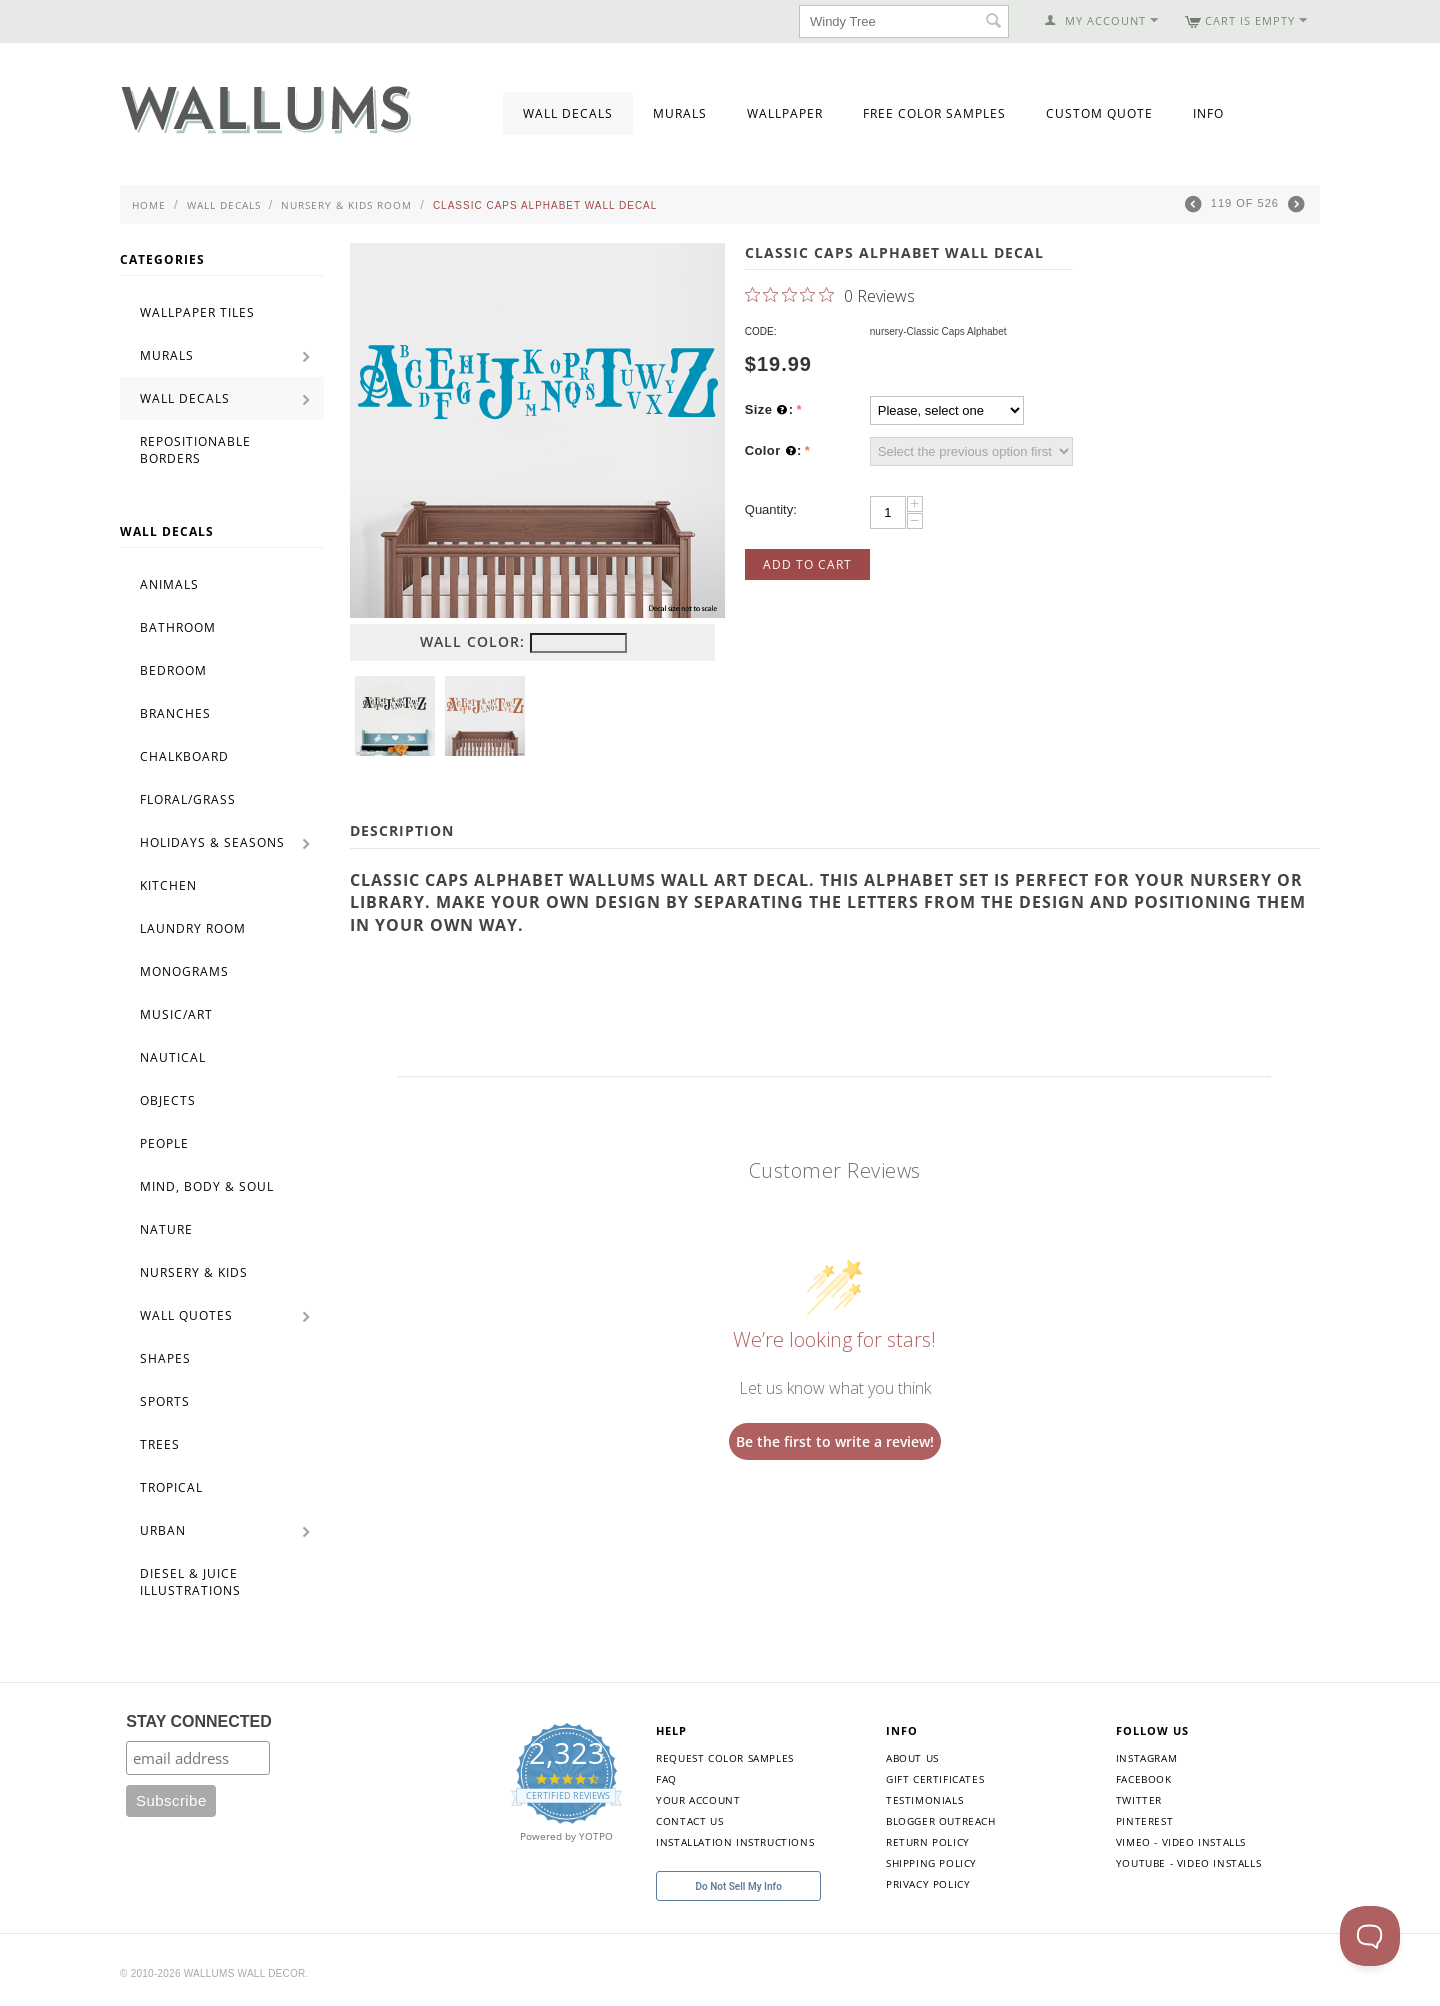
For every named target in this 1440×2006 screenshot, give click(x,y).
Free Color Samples (934, 113)
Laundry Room (193, 928)
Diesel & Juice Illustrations (190, 1582)
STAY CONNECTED (199, 1721)
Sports (165, 1401)
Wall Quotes (186, 1315)
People (164, 1143)
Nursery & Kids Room (346, 205)
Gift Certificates (935, 1779)
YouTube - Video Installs (1188, 1863)
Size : (769, 410)
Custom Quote (1099, 113)
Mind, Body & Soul (207, 1186)
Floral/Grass (188, 799)
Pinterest (1144, 1821)
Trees (160, 1444)
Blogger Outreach (941, 1821)
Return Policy (928, 1842)
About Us (912, 1758)
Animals (169, 584)
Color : (773, 451)
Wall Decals (568, 113)
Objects (168, 1100)
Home (149, 205)
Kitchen (168, 885)
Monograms (184, 971)
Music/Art (176, 1014)
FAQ (666, 1779)
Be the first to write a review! (835, 1441)
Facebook (1144, 1779)
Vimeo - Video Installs (1181, 1842)
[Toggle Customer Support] (1370, 1936)
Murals (680, 113)
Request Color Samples (725, 1758)
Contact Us (689, 1821)
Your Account (698, 1800)
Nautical (173, 1057)
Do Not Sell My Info (739, 1886)
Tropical (171, 1487)
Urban (163, 1530)
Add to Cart (807, 564)
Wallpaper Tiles (197, 312)
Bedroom (173, 670)
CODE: (761, 331)
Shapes (165, 1358)
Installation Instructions (735, 1842)
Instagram (1146, 1758)
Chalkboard (184, 756)
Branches (175, 713)
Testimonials (924, 1800)
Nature (166, 1229)
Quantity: (771, 509)
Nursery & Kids (194, 1272)
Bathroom (178, 627)
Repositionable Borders (195, 450)
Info (1208, 113)
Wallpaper (785, 113)
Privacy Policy (928, 1884)
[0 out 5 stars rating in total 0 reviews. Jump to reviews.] (830, 295)
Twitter (1139, 1800)
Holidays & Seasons (212, 842)
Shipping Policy (931, 1863)
